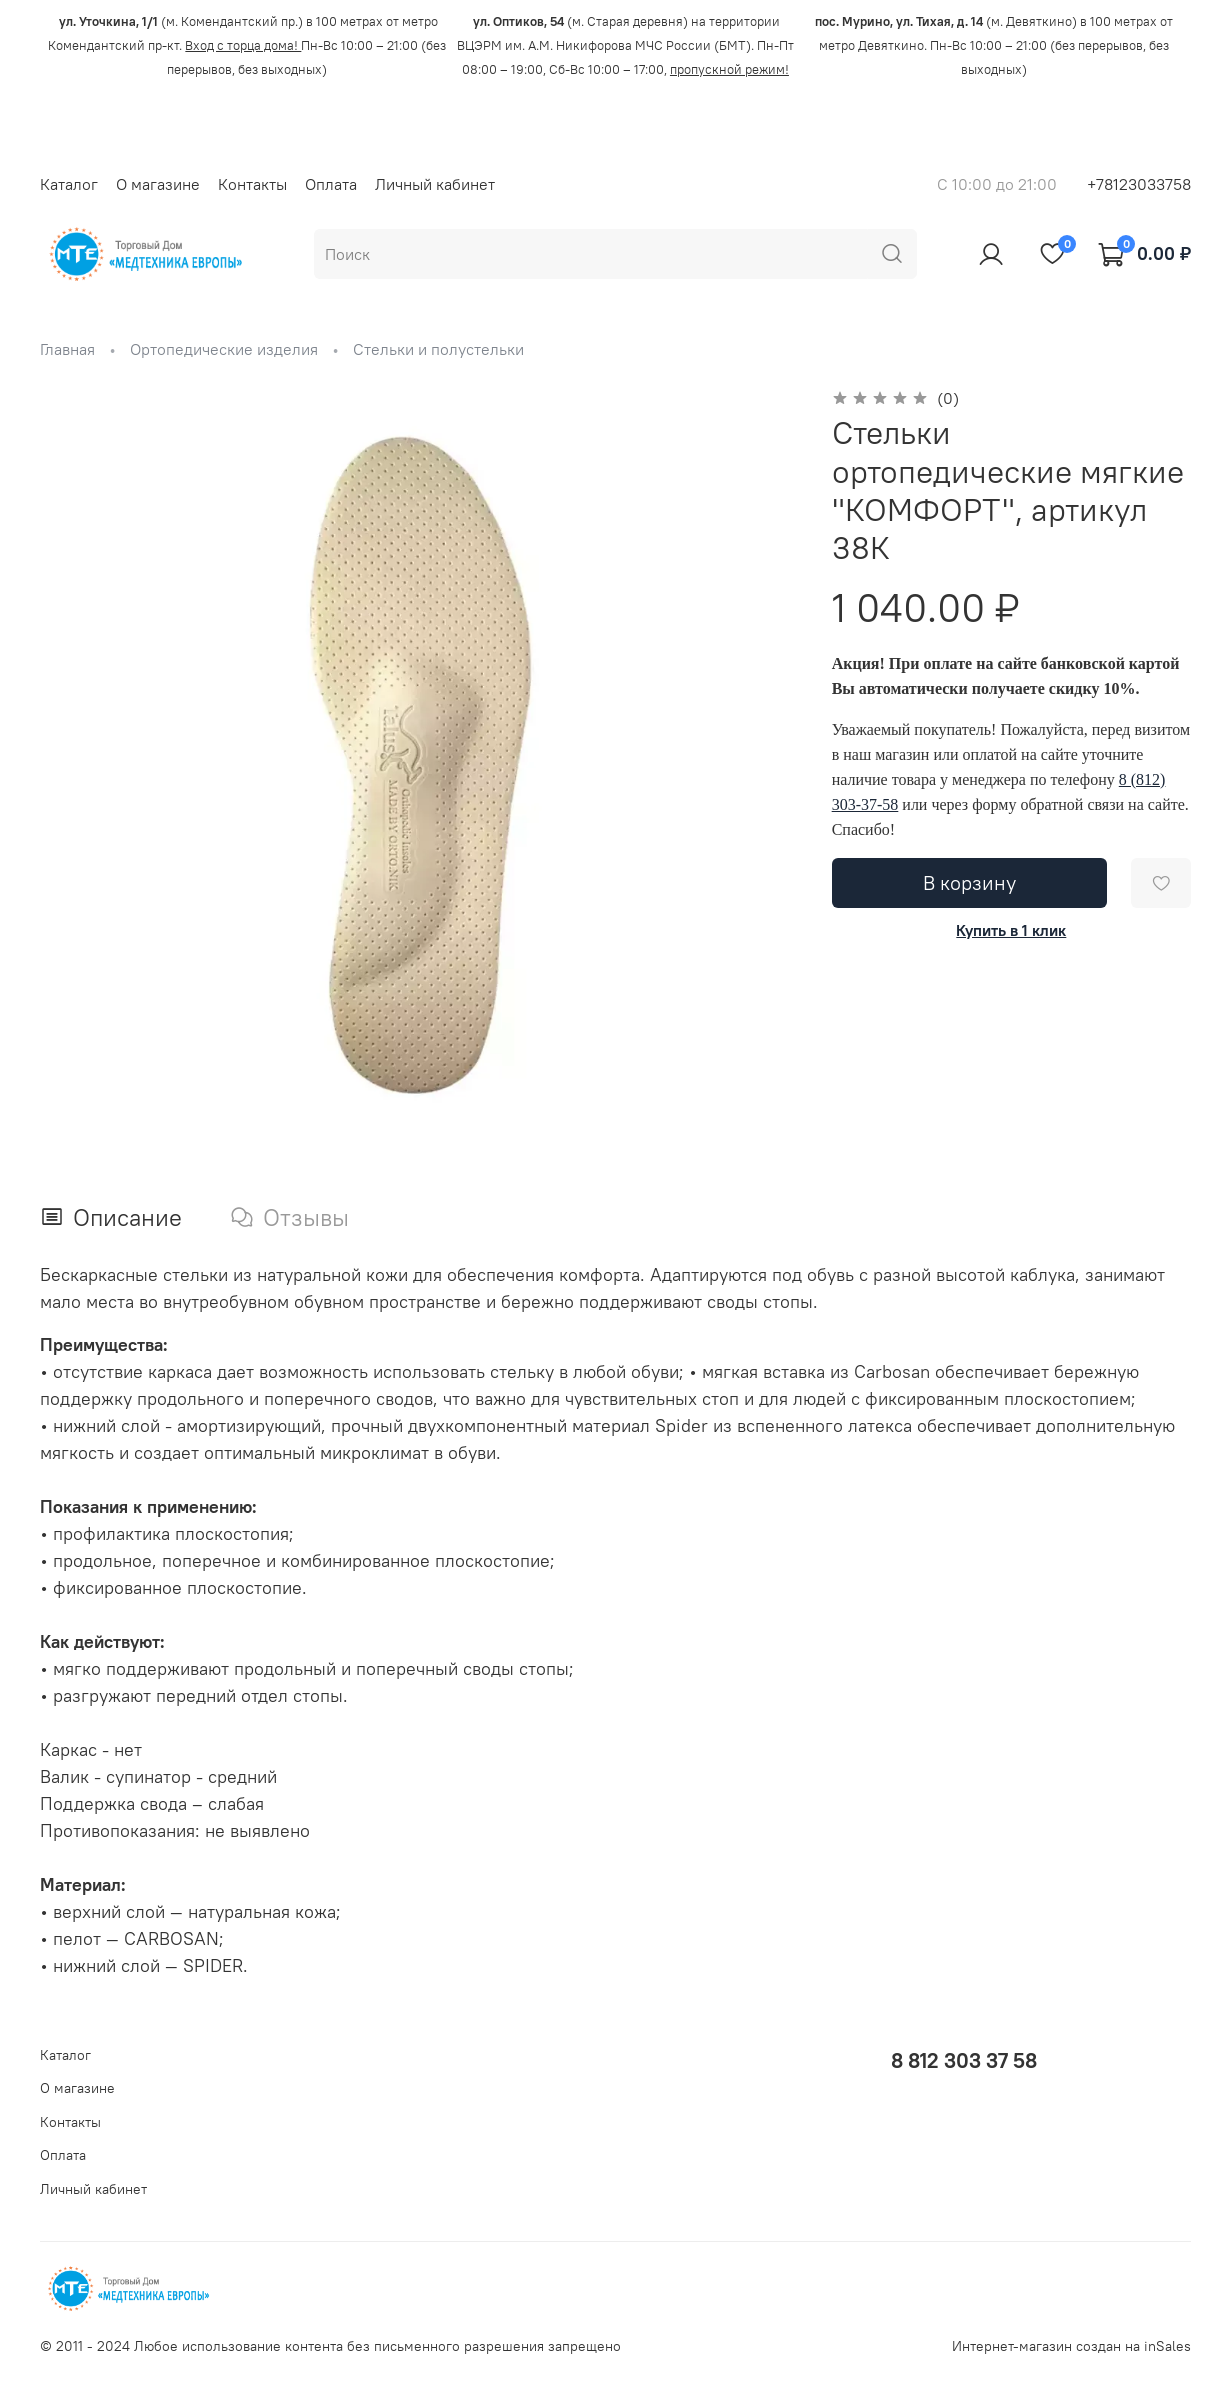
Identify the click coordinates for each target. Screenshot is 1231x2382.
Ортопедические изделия (224, 349)
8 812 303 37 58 (964, 2060)
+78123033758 (1139, 184)
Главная (67, 349)
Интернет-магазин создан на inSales (1071, 2346)
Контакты (252, 184)
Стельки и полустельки (438, 349)
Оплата (331, 184)
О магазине (158, 184)
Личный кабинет (435, 184)
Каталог (69, 184)
